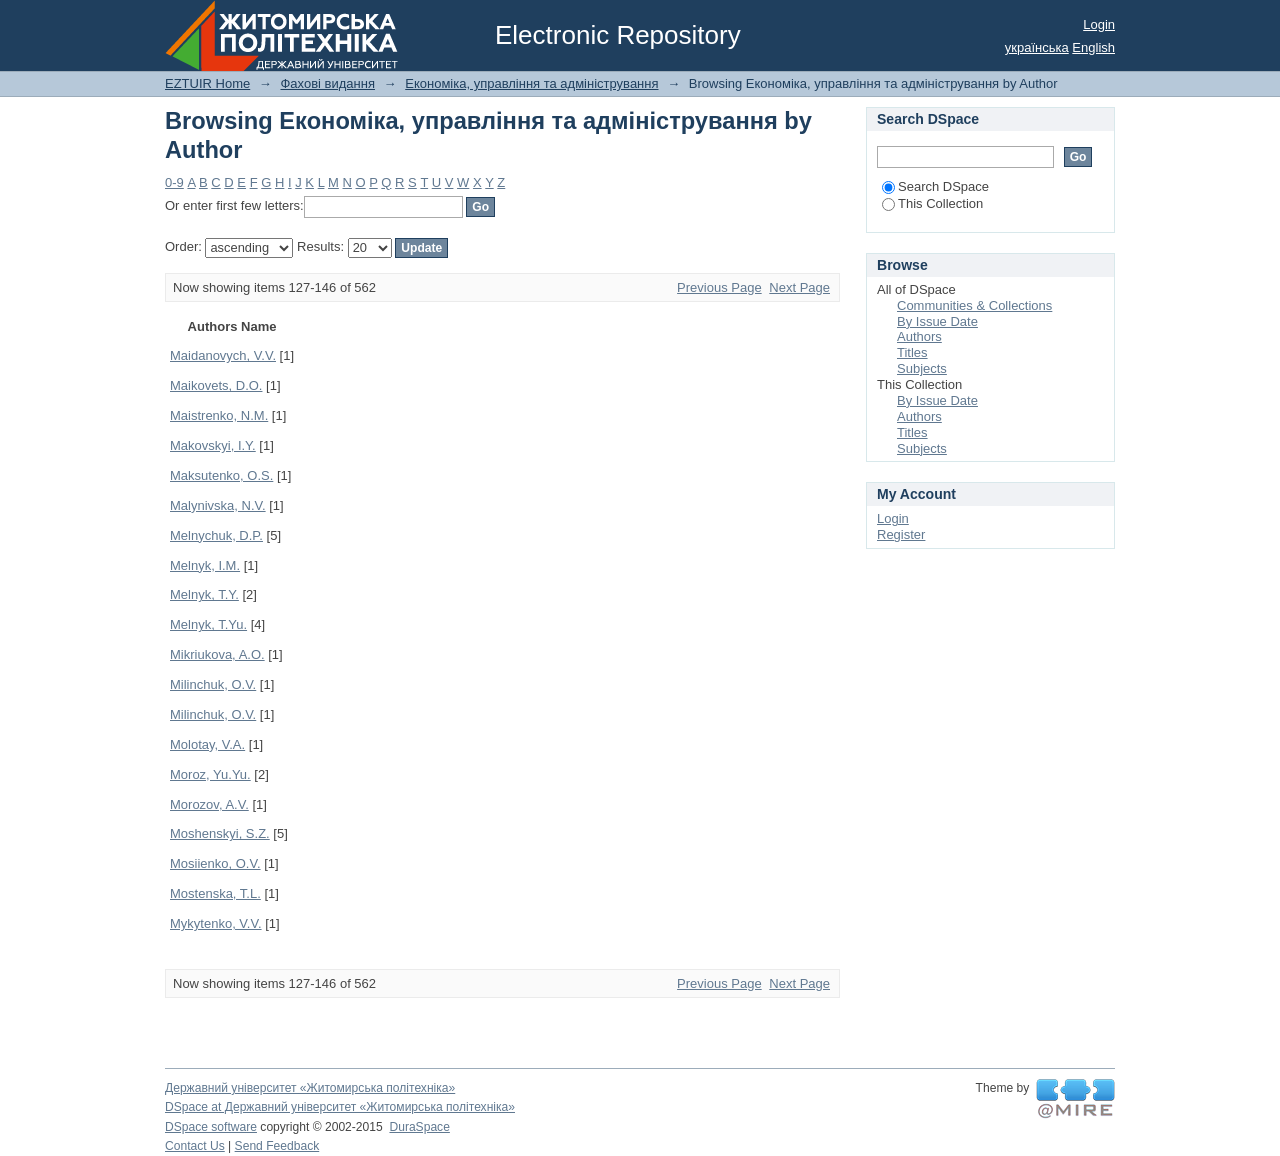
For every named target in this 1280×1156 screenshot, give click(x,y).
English (1093, 47)
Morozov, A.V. (209, 804)
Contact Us (195, 1146)
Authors (919, 336)
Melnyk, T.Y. (204, 594)
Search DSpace (935, 186)
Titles (912, 352)
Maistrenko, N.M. (219, 415)
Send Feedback (277, 1146)
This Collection (932, 203)
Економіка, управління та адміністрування (531, 83)
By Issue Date (937, 321)
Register (901, 534)
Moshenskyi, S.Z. (220, 833)
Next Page (799, 287)
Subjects (922, 368)
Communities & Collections (974, 305)
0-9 (174, 182)
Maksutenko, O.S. (221, 475)
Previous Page (719, 287)
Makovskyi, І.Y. (213, 445)
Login (1099, 24)
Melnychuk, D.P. (216, 535)
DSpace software (211, 1127)
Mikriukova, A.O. (217, 654)
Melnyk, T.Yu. (208, 624)
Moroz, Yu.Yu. (210, 774)
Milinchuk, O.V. (213, 684)
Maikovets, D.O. (216, 385)
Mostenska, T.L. (215, 893)
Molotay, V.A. (207, 744)
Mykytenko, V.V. (216, 923)
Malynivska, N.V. (218, 505)
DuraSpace (419, 1127)
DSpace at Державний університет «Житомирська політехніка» (340, 1107)
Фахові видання (327, 83)
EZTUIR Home (207, 83)
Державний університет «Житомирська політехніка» (310, 1088)
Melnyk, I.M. (205, 565)
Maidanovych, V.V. (223, 355)
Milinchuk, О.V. (213, 714)
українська (1037, 47)
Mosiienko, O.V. (215, 863)
